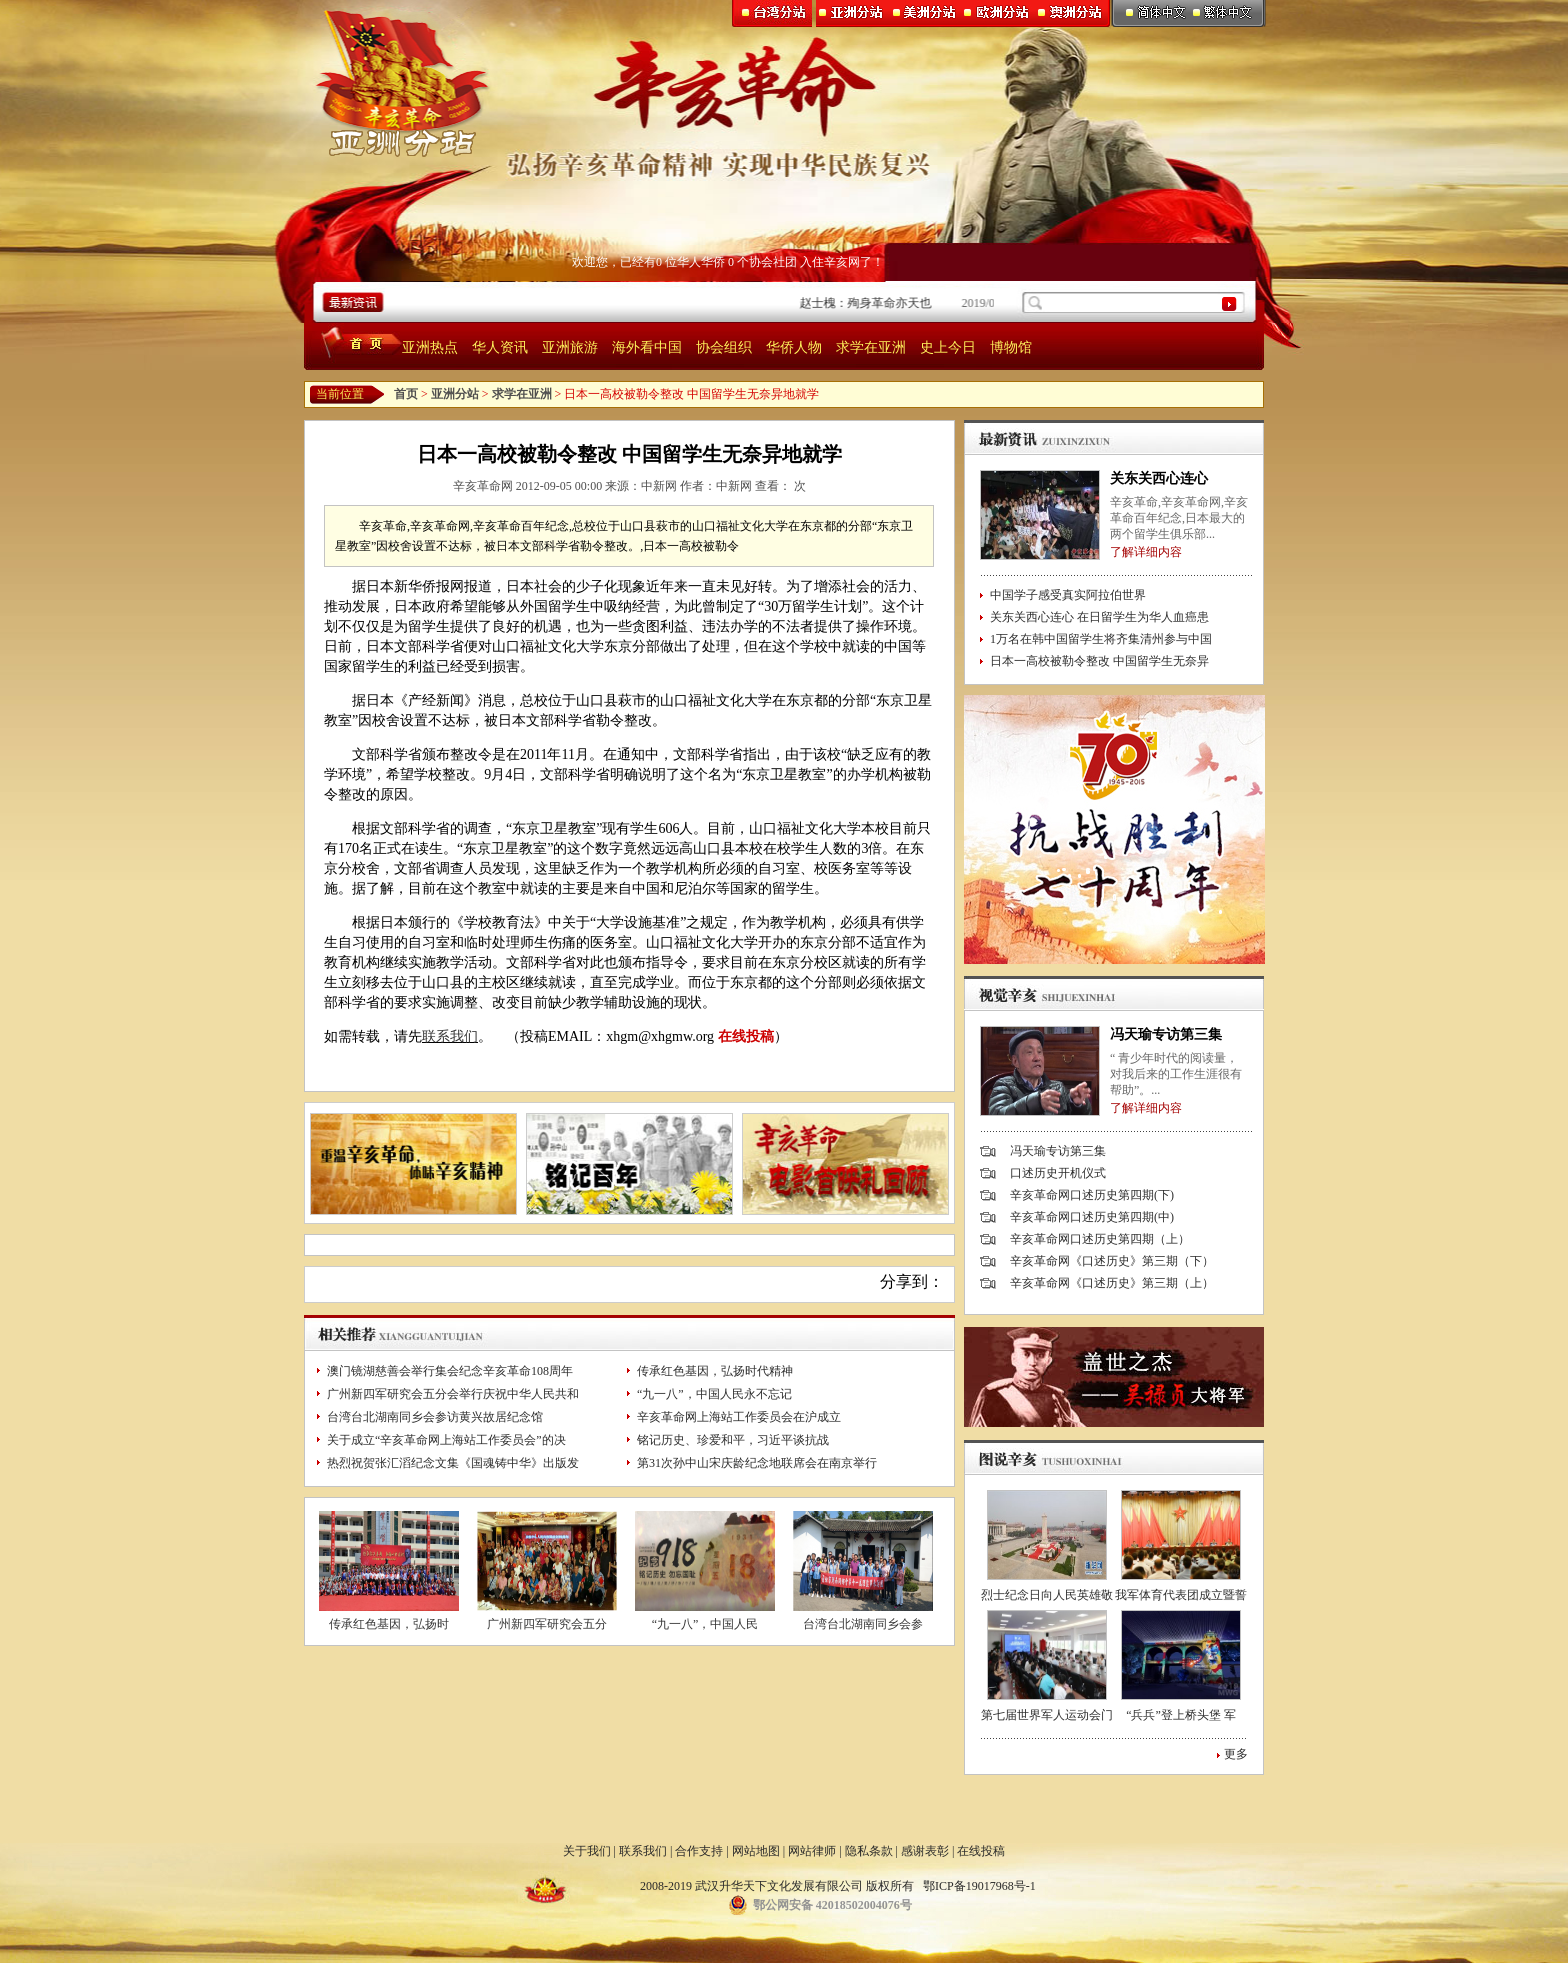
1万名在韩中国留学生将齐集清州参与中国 (1101, 639)
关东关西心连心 (1159, 478)
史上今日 (948, 347)
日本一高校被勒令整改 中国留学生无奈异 (1099, 661)
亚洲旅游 (570, 347)
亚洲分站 (455, 394)
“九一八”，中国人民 (705, 1624)
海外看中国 (647, 347)
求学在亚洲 (871, 347)
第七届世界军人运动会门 (1047, 1715)
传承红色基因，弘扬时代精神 (715, 1371)
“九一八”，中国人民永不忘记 (714, 1394)
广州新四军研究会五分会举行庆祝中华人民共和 (453, 1394)
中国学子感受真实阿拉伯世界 (1068, 595)
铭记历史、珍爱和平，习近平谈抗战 (733, 1440)
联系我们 (450, 1036)
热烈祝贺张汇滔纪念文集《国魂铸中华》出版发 (453, 1463)
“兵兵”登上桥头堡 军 (1181, 1715)
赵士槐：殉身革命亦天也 (885, 303)
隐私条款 (869, 1851)
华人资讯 (500, 347)
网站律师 (812, 1851)
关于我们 (587, 1851)
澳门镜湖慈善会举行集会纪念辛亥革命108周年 (450, 1371)
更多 (1236, 1754)
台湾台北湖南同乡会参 (863, 1624)
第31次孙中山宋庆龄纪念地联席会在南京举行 (757, 1463)
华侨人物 (794, 347)
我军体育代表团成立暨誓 (1181, 1595)
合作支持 (699, 1851)
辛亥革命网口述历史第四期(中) (1092, 1217)
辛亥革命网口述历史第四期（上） (1100, 1239)
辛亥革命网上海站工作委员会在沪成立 (739, 1417)
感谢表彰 (925, 1851)
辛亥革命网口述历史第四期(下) (1092, 1195)
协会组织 (724, 347)
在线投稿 (746, 1036)
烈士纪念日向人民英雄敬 (1047, 1595)
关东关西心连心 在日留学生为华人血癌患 (1099, 617)
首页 (406, 394)
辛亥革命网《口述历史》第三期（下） (1112, 1261)
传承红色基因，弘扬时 (389, 1624)
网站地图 (756, 1851)
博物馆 (1011, 347)
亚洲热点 (430, 347)
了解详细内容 (1146, 552)
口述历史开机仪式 (1058, 1173)
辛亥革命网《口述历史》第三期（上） (1112, 1283)
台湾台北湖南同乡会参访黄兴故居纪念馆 (435, 1417)
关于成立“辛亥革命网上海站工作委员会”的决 (446, 1440)
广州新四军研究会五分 (547, 1624)
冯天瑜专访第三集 (1166, 1034)
